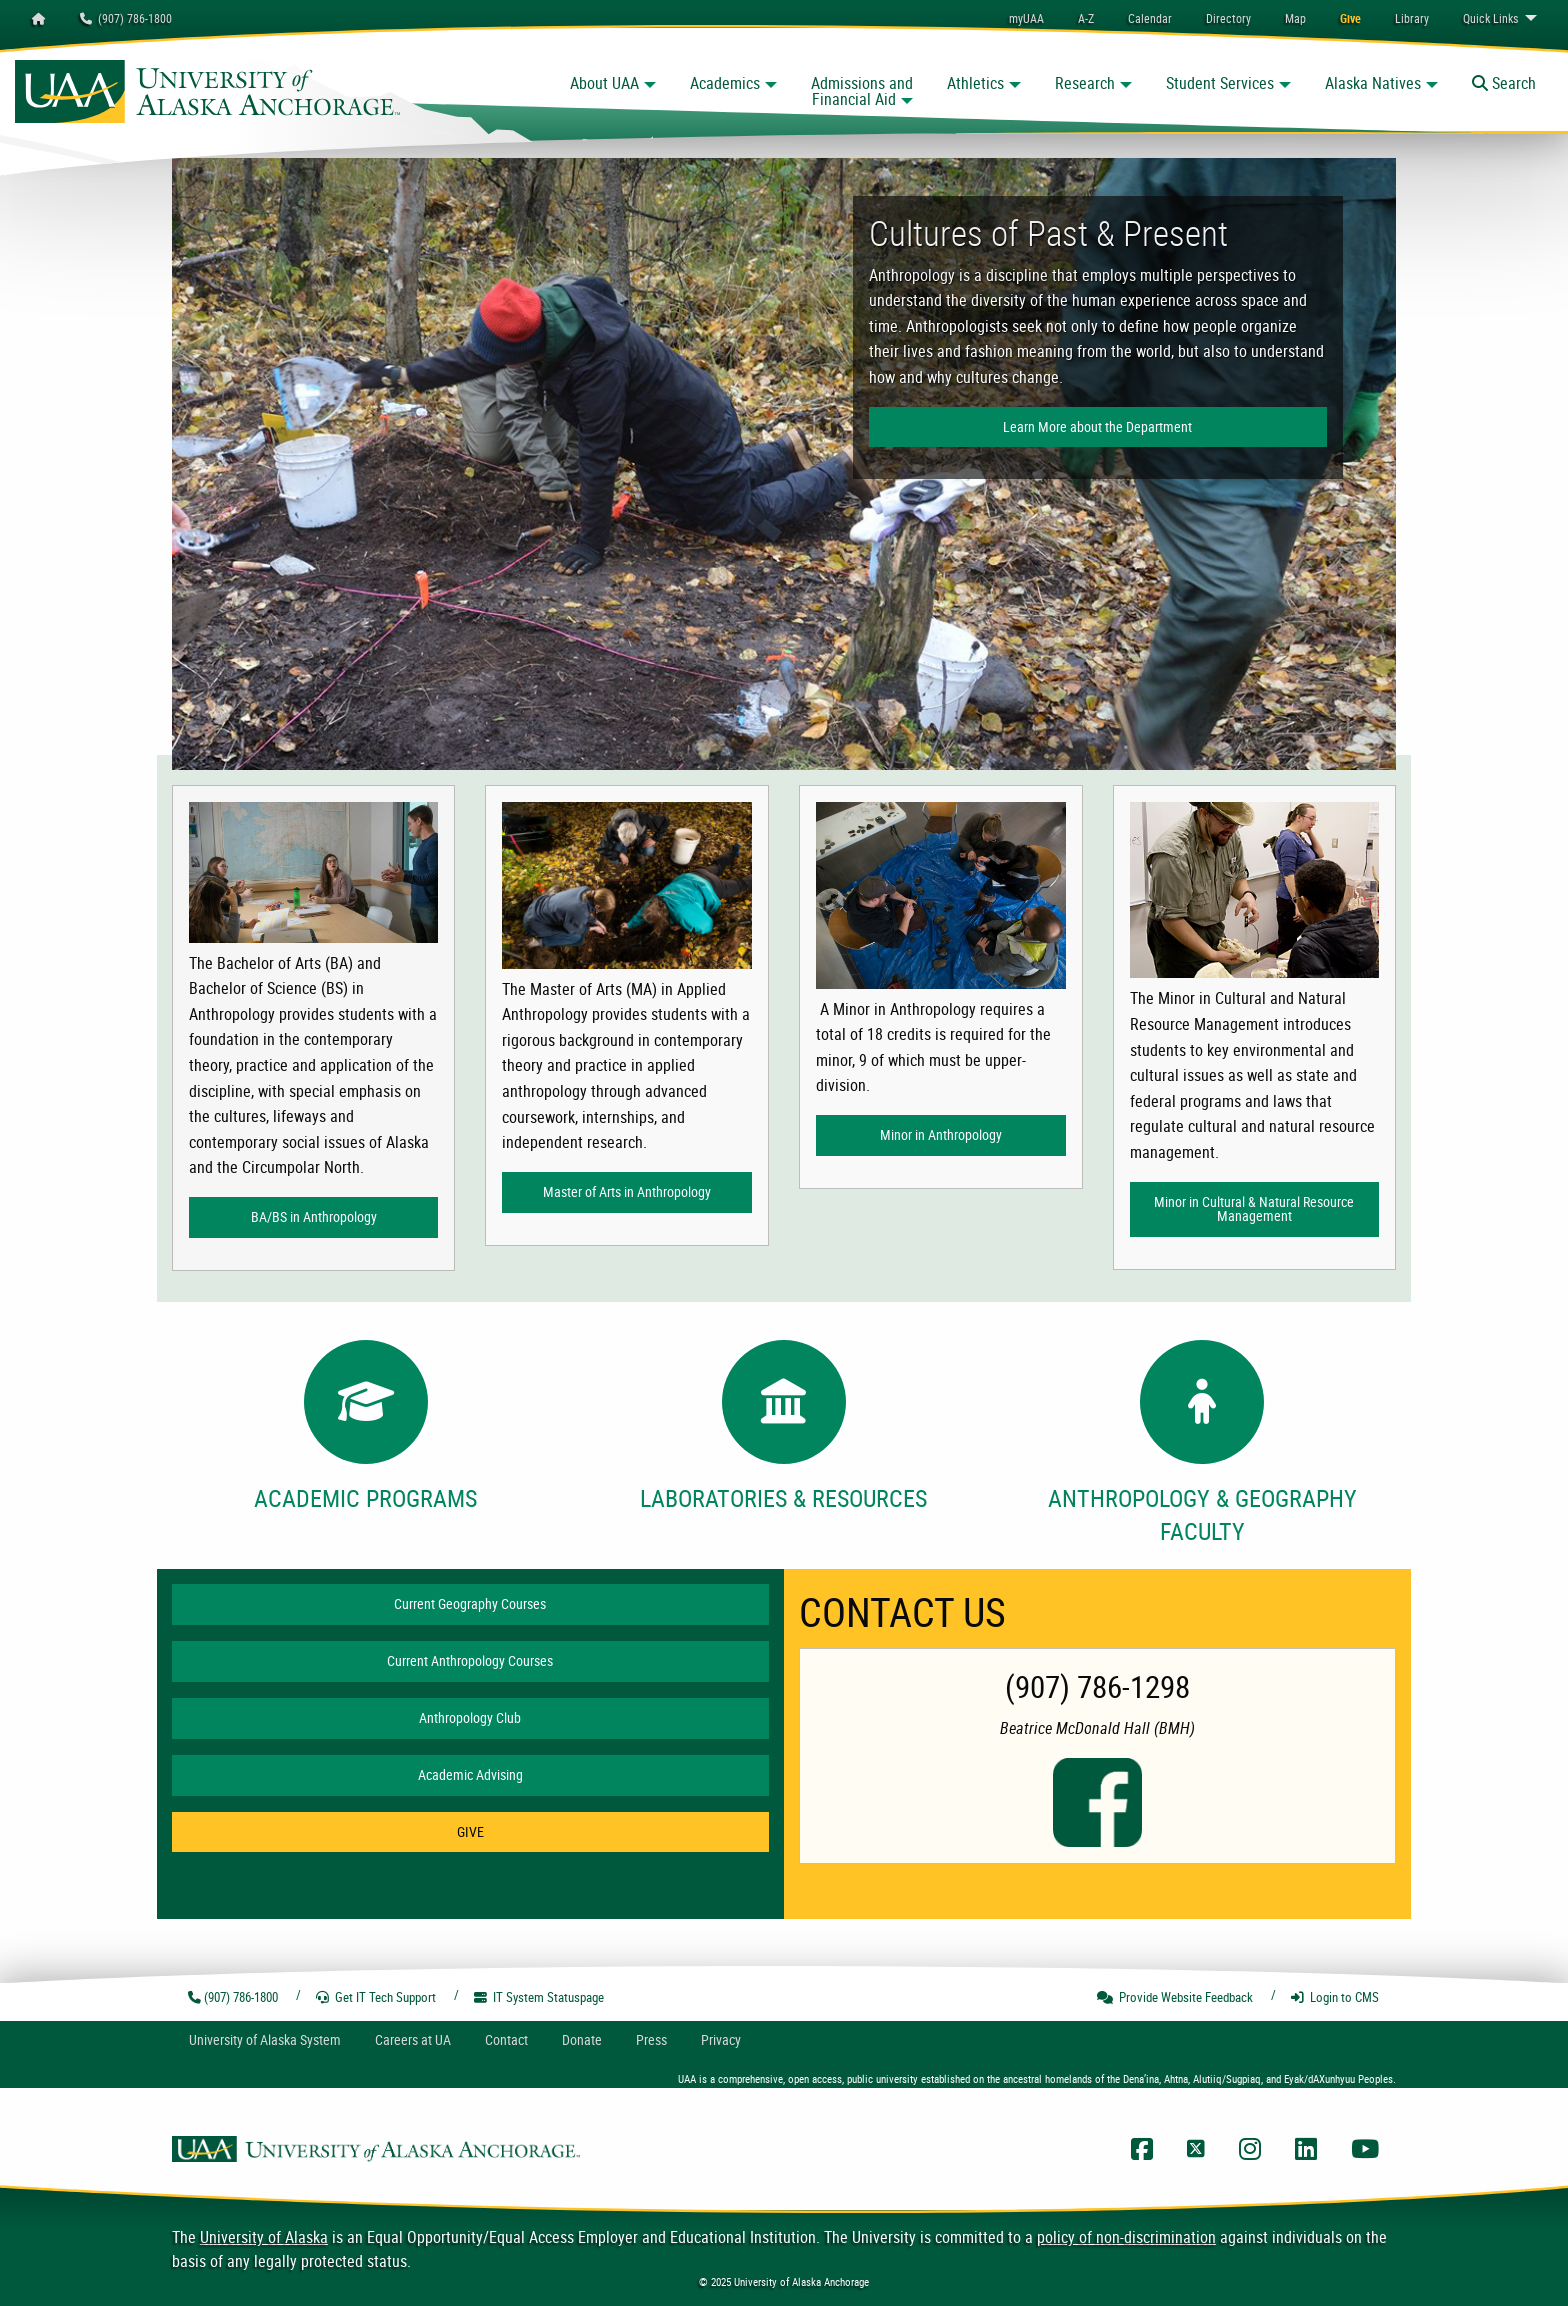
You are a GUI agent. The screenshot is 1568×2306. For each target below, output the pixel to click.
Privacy (721, 2039)
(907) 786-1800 (126, 18)
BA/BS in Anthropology (314, 1216)
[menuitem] (1150, 18)
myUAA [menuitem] (1026, 18)
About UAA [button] (604, 83)
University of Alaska (264, 2237)
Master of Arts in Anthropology (627, 1191)
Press (651, 2039)
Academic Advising (470, 1774)
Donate (582, 2039)
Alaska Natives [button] (1373, 83)
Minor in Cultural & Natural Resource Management (1254, 1208)
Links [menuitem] (1490, 18)
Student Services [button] (1220, 83)
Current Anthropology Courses (470, 1660)
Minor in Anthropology (941, 1134)
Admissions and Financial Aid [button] (862, 91)
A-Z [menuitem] (1086, 18)
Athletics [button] (975, 83)
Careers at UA (413, 2039)
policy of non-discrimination (1126, 2237)
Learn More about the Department (1097, 426)
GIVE (470, 1831)
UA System (265, 2039)
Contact (506, 2039)
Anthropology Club (470, 1717)
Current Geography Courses (470, 1603)
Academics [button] (725, 83)
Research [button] (1085, 83)
